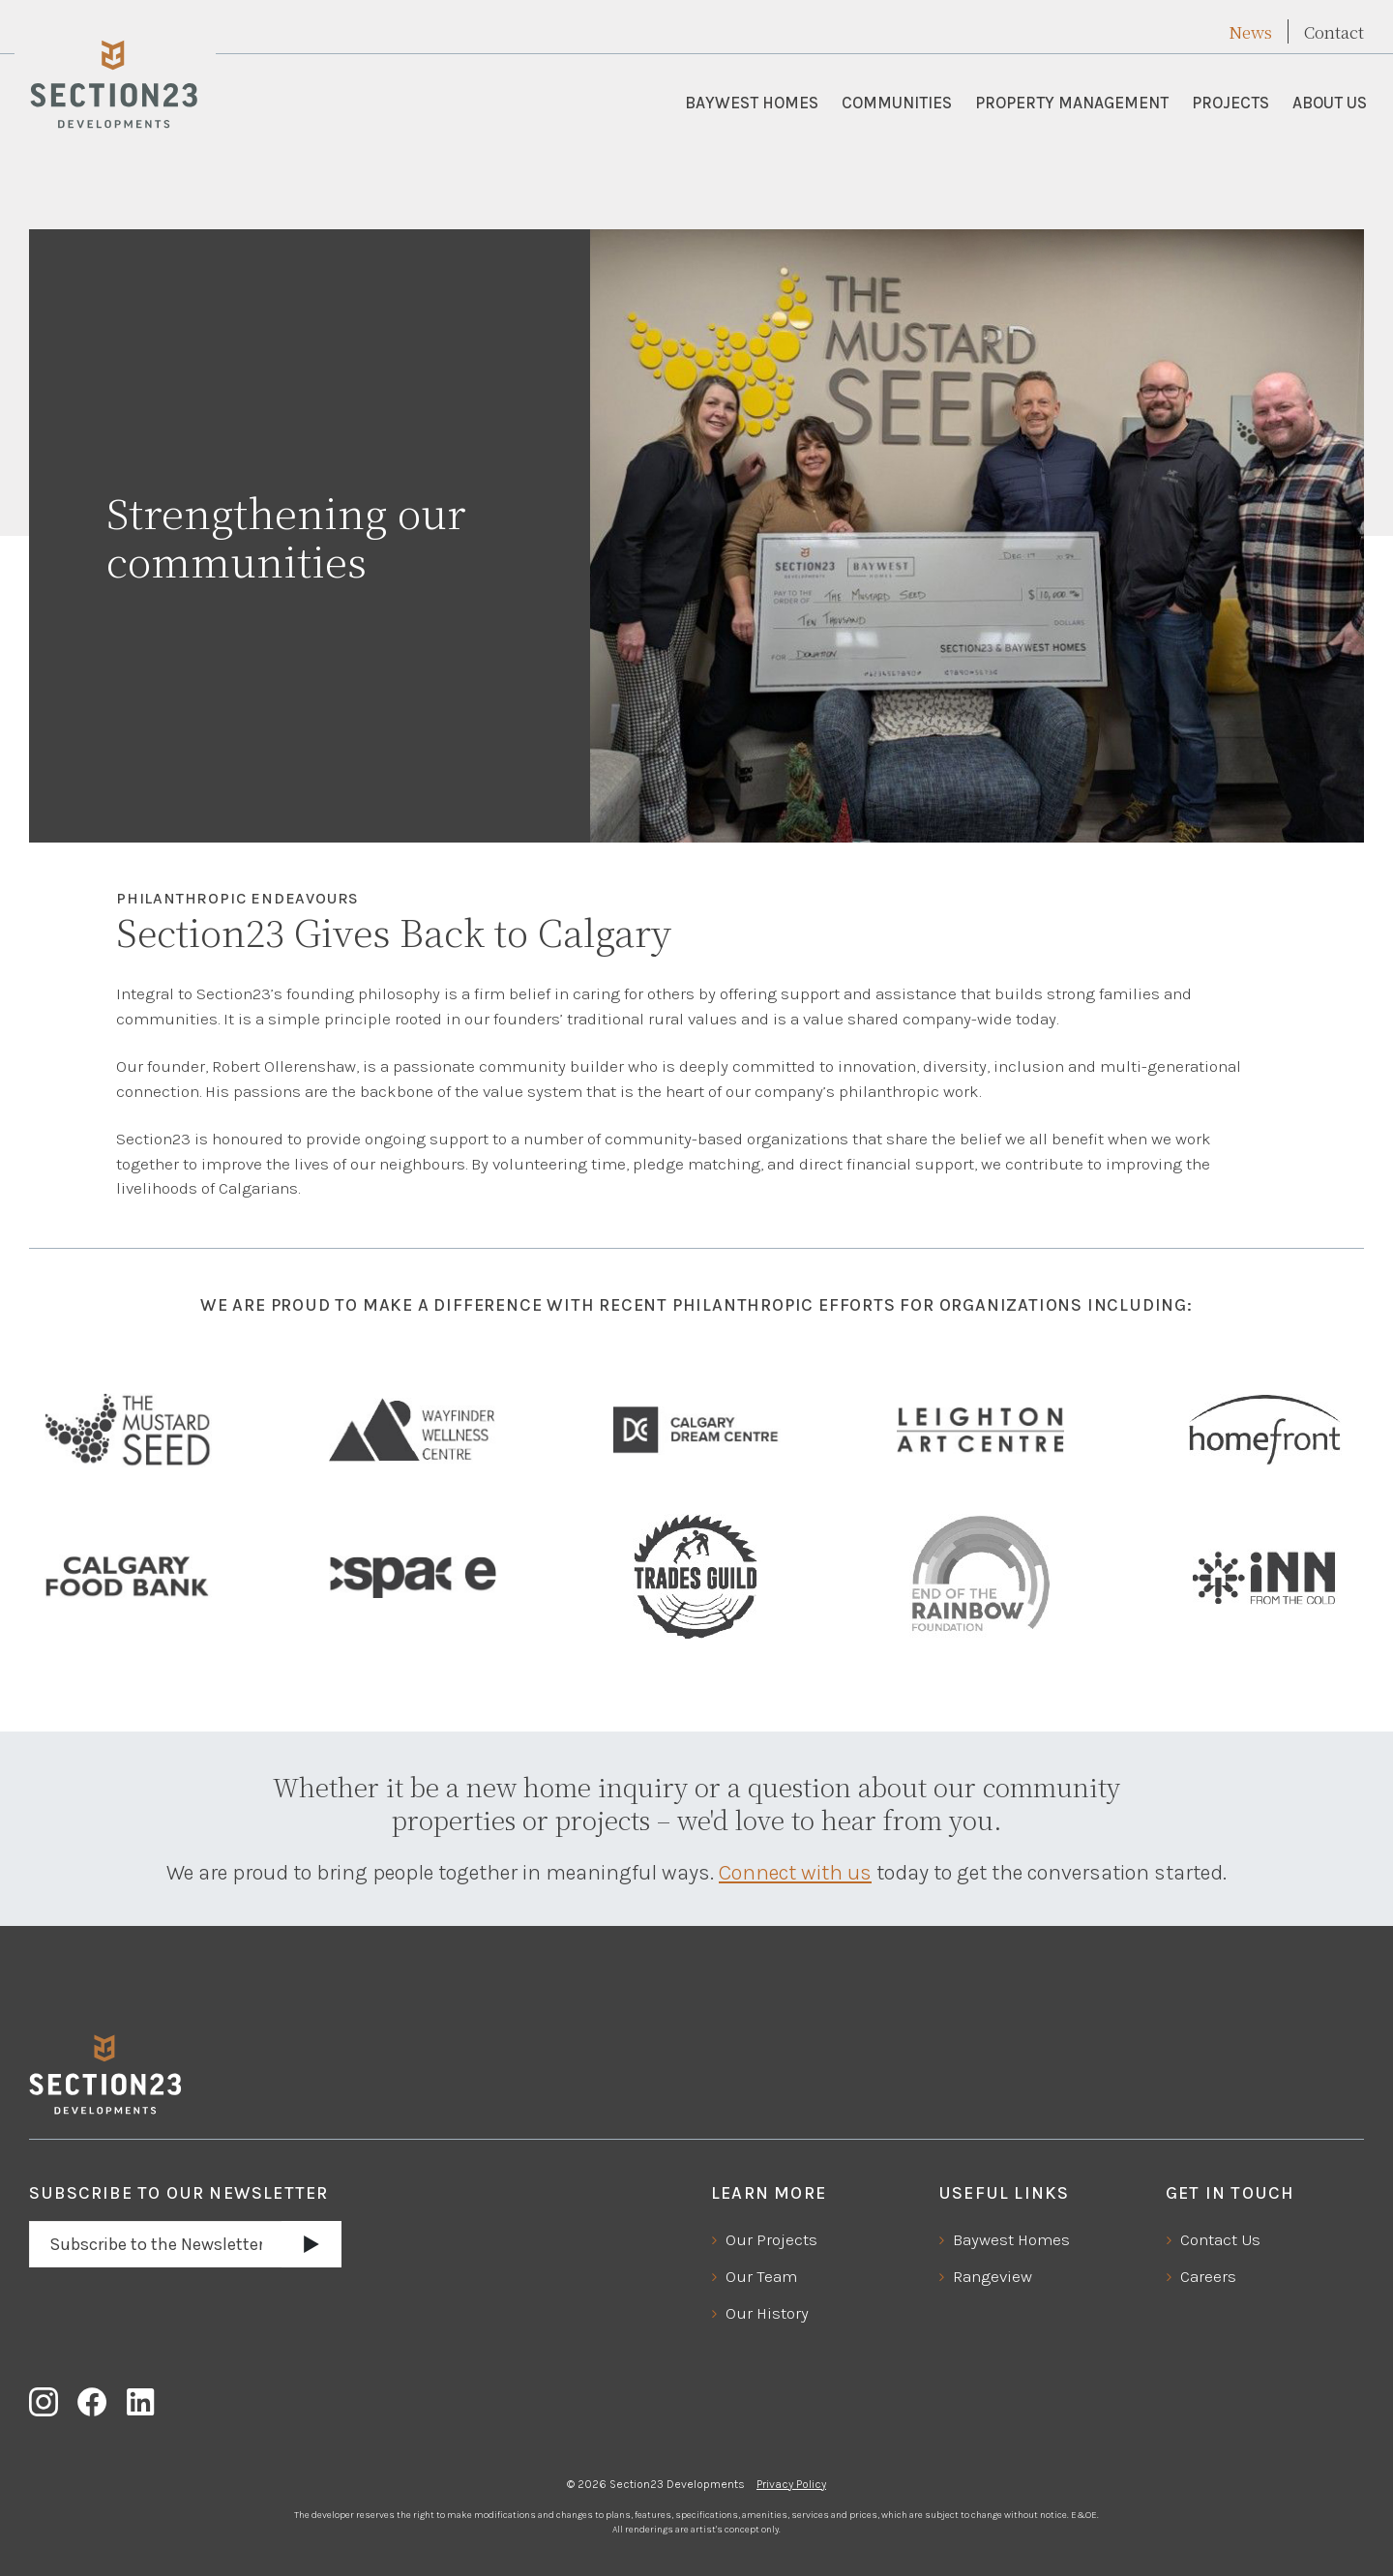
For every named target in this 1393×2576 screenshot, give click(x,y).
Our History (767, 2313)
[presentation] (176, 2313)
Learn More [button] (768, 2193)
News (1250, 32)
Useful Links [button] (1003, 2193)
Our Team (761, 2276)
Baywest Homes (751, 102)
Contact (1334, 32)
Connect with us (795, 1872)
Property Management (1072, 102)
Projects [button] (1230, 102)
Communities (897, 102)
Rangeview (992, 2276)
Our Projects (771, 2239)
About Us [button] (1329, 102)
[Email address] (155, 2244)
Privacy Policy (791, 2484)
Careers (1208, 2276)
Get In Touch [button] (1230, 2193)
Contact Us (1220, 2239)
